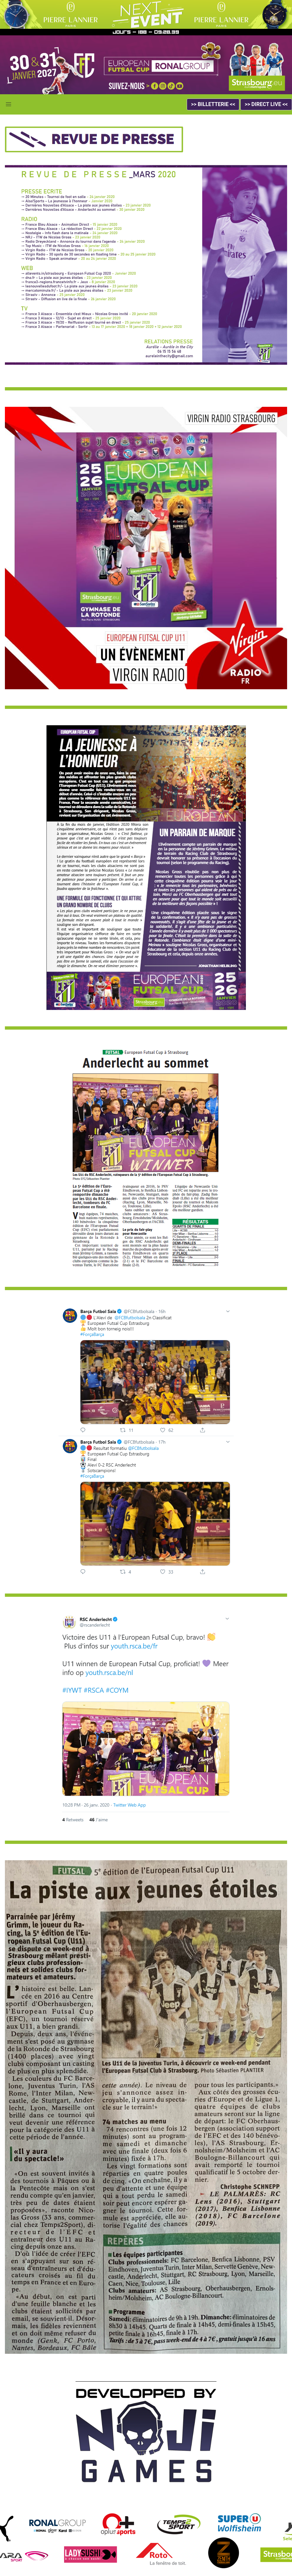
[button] (8, 104)
